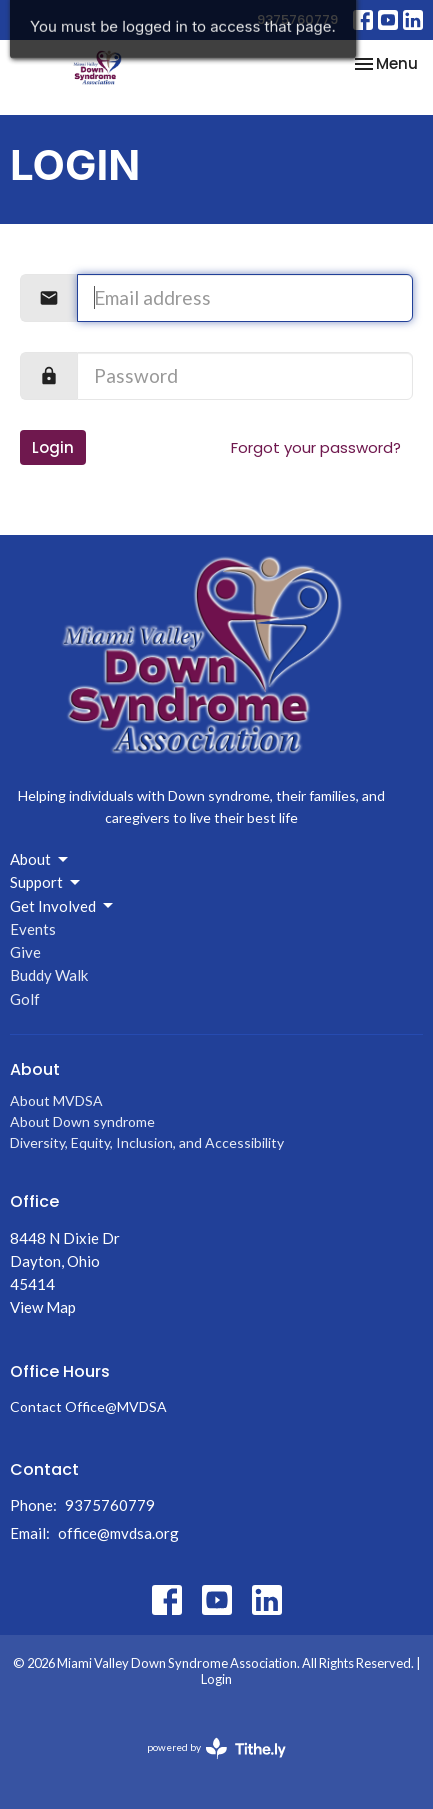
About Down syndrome (82, 1121)
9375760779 (297, 19)
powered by (216, 1748)
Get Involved (63, 906)
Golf (25, 999)
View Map (43, 1307)
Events (33, 929)
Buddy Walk (49, 975)
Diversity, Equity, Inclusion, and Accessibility (147, 1142)
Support (46, 883)
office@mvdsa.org (118, 1533)
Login (53, 447)
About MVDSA (56, 1100)
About (40, 860)
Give (25, 952)
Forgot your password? (316, 447)
